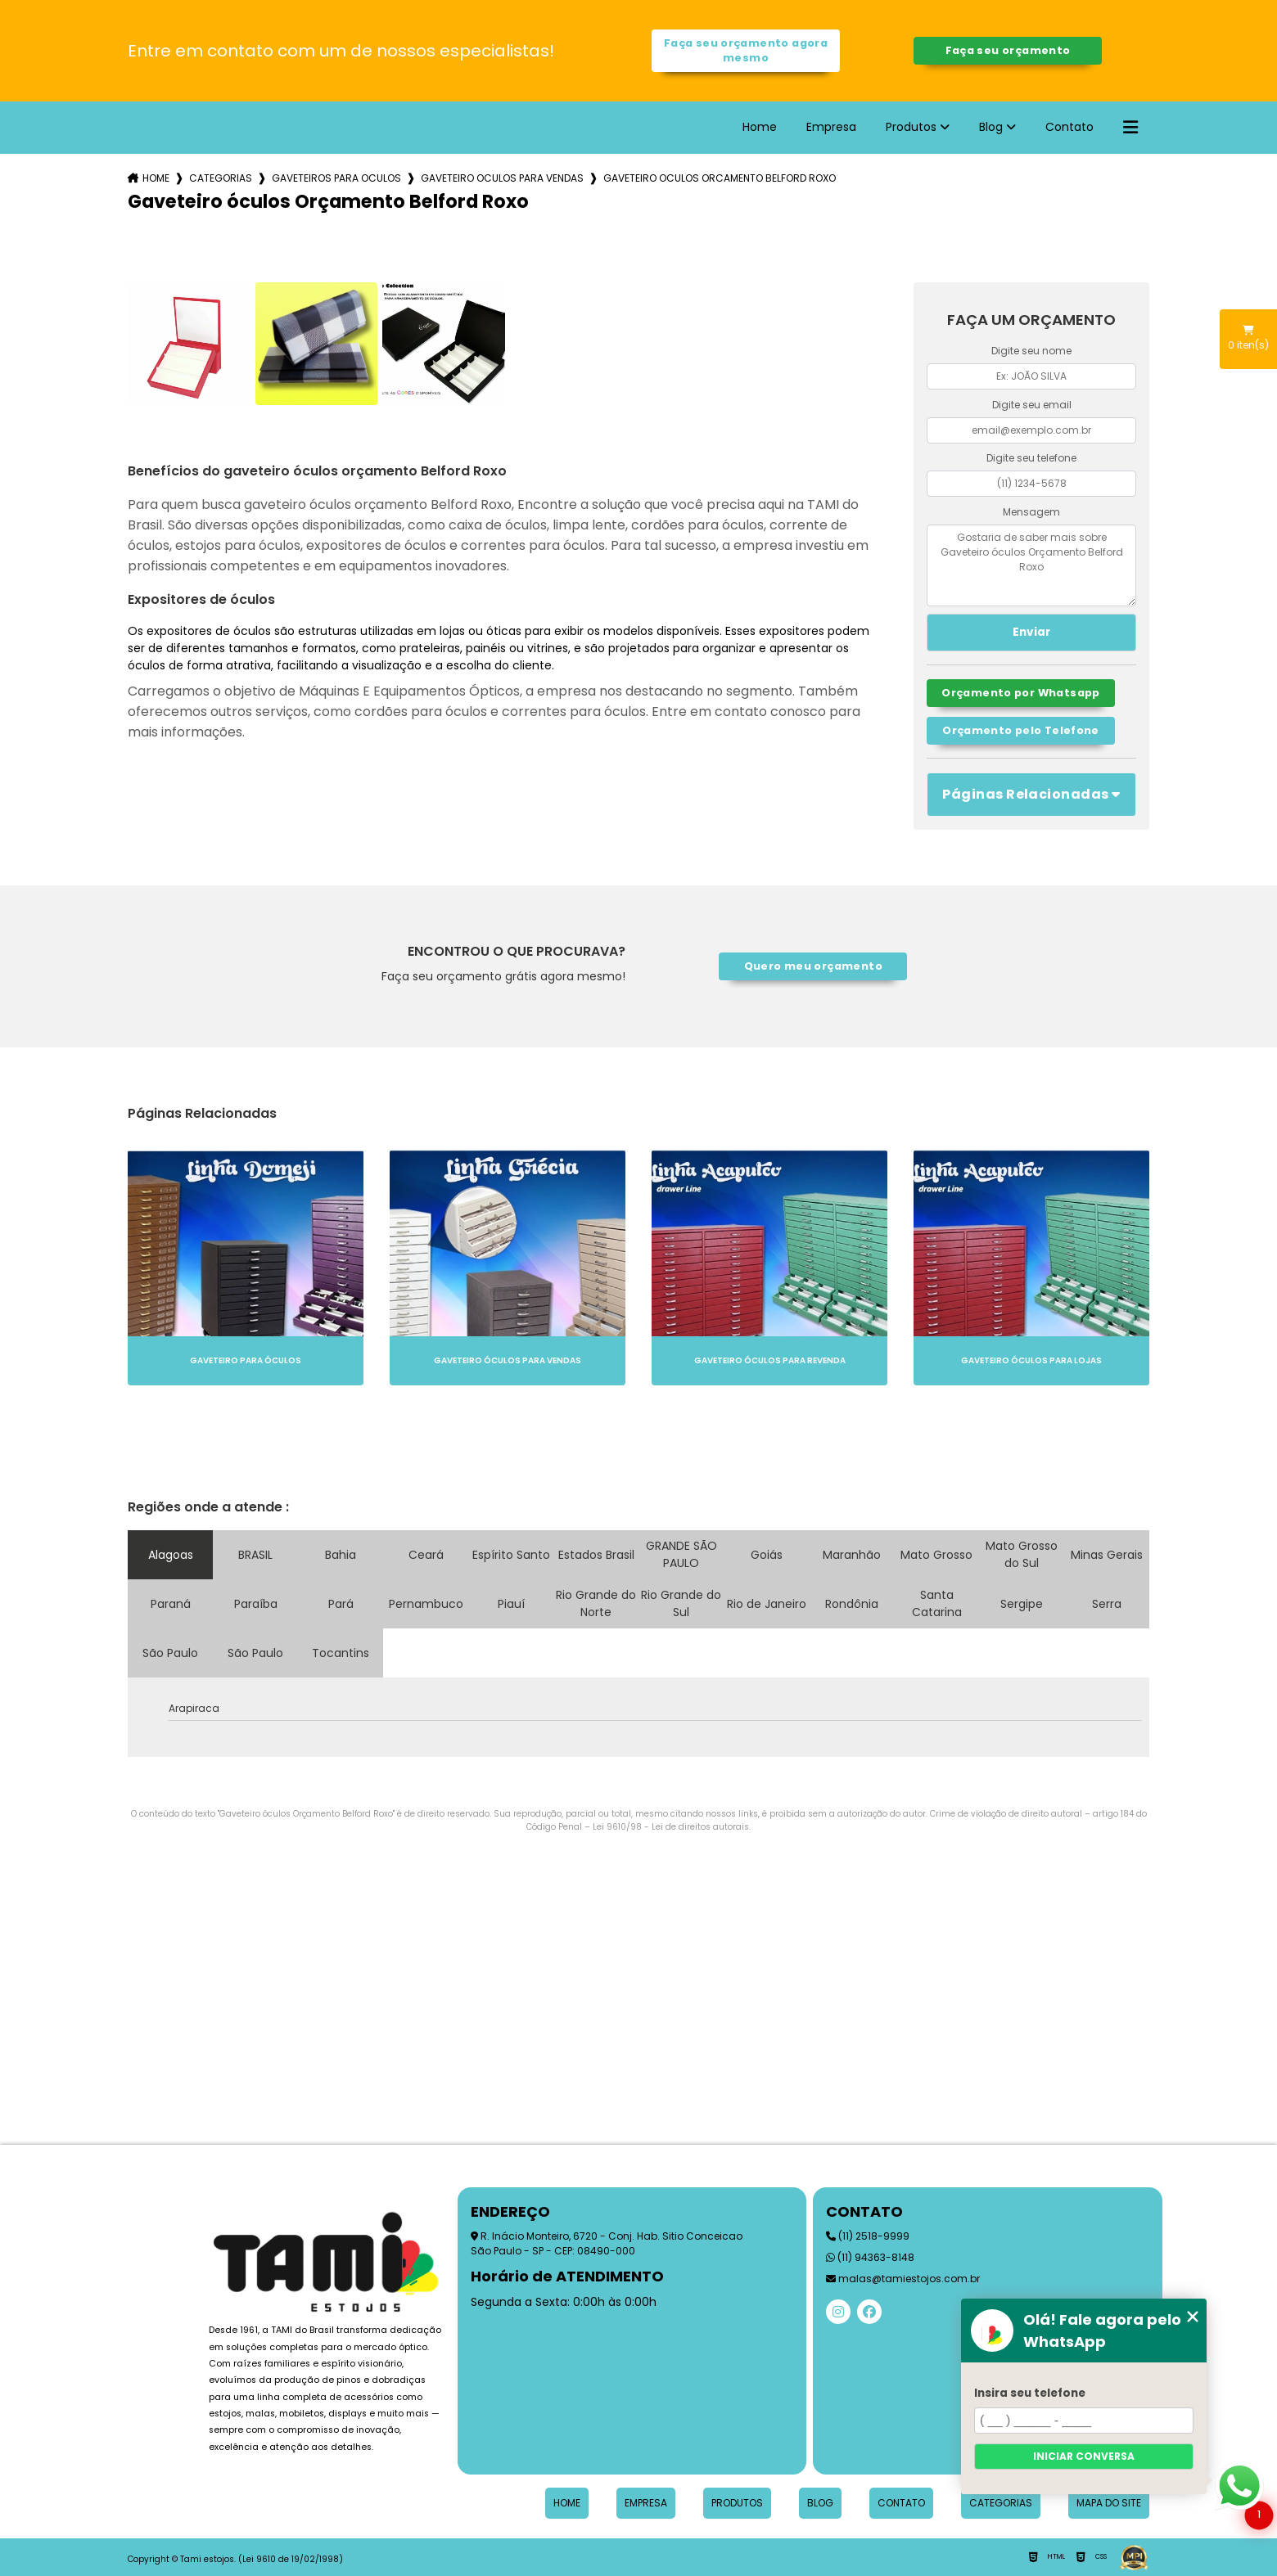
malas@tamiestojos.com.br (903, 2279)
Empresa (831, 127)
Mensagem (1031, 512)
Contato (1069, 127)
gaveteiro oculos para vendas (502, 178)
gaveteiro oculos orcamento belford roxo (719, 178)
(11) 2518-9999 (867, 2236)
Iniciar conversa (1084, 2456)
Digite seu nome (1031, 351)
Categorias (220, 178)
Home (759, 127)
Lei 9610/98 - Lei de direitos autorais (671, 1827)
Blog (991, 127)
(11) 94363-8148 (870, 2257)
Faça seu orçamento (1008, 50)
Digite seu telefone (1031, 458)
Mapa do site (1108, 2503)
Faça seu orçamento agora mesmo (746, 50)
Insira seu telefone (1029, 2393)
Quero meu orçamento (813, 966)
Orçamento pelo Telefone (1020, 730)
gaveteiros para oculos (336, 178)
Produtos (911, 127)
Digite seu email (1032, 405)
